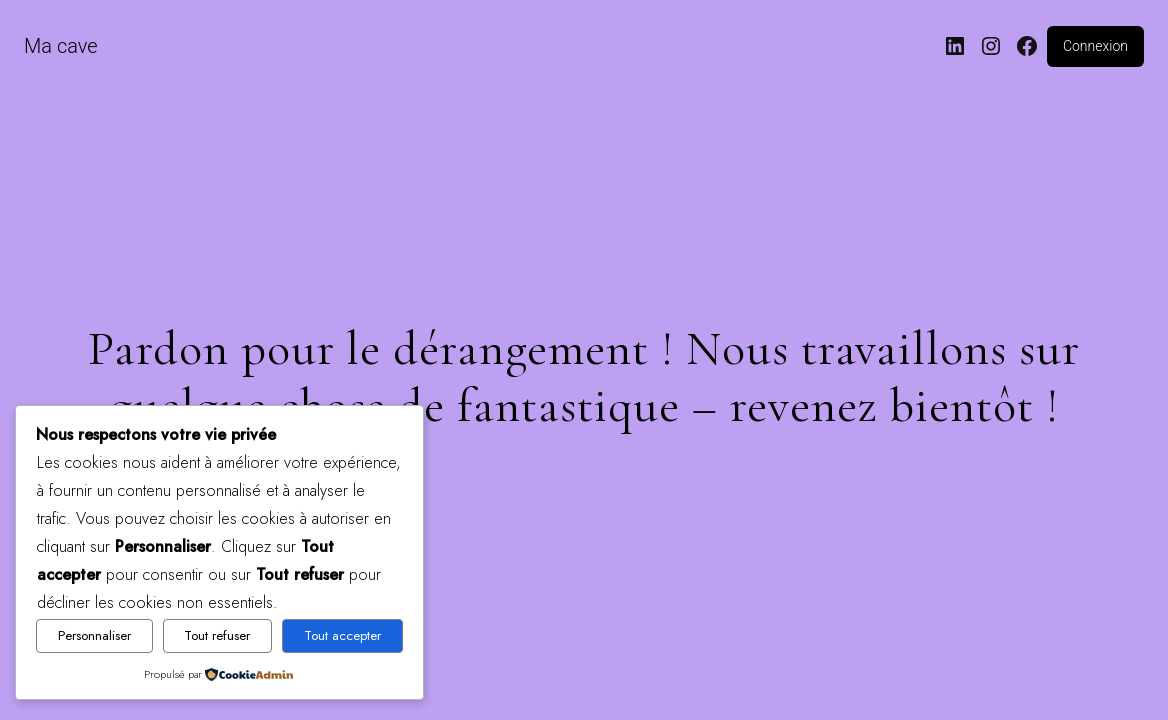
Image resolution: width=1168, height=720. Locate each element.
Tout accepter (342, 635)
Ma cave (61, 46)
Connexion (1095, 46)
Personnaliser (94, 635)
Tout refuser (217, 635)
